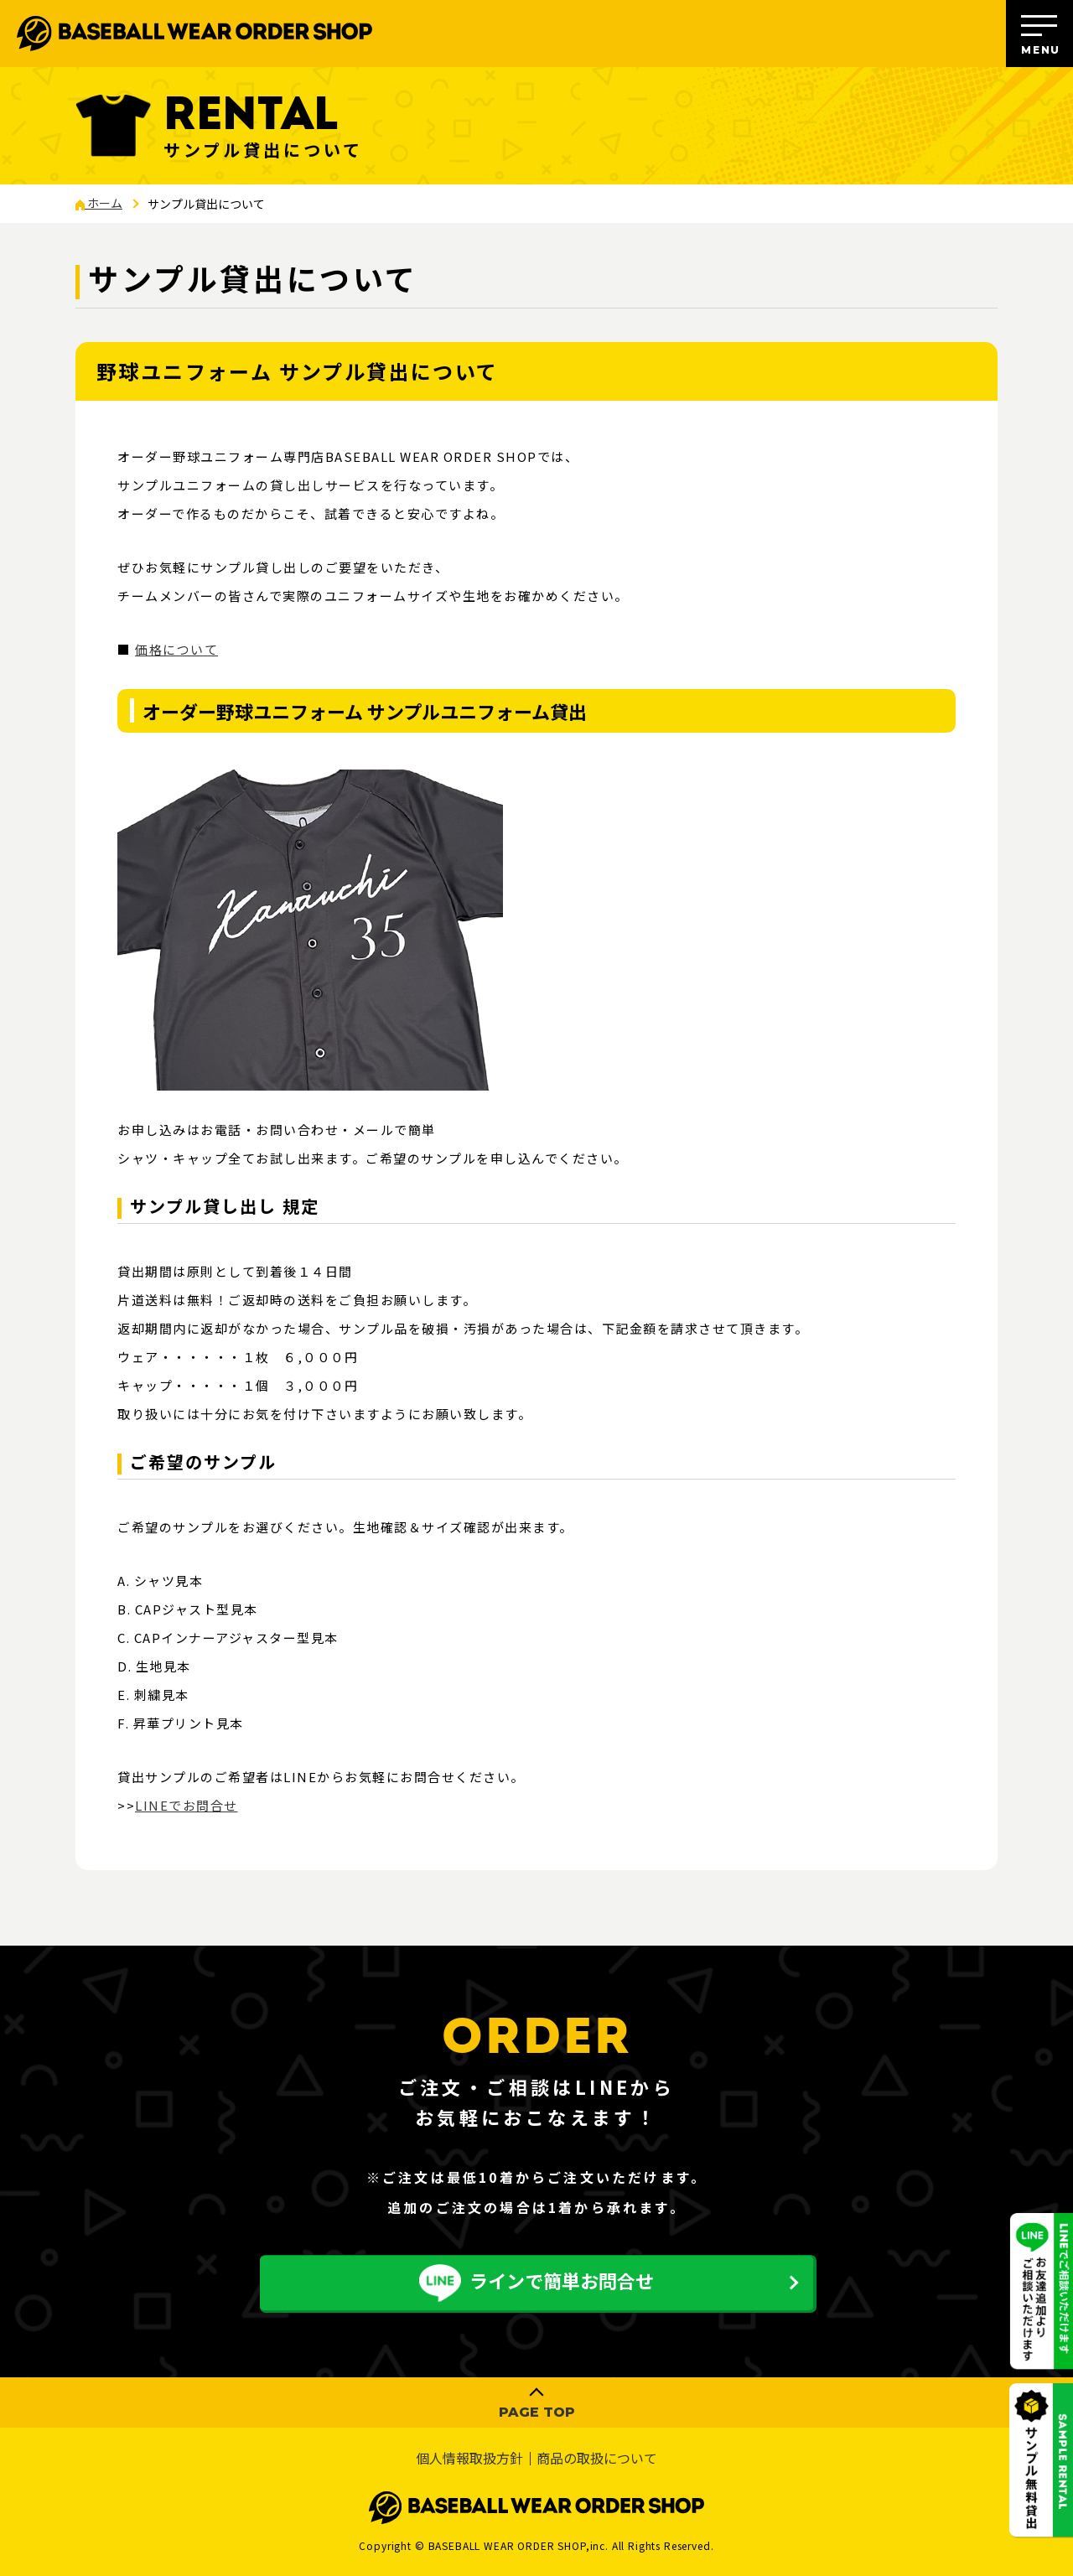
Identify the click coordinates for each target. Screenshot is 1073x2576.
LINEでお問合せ (186, 1805)
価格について (176, 649)
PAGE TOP (537, 2412)
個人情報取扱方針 (469, 2459)
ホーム (98, 202)
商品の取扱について (596, 2459)
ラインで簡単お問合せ (536, 2283)
